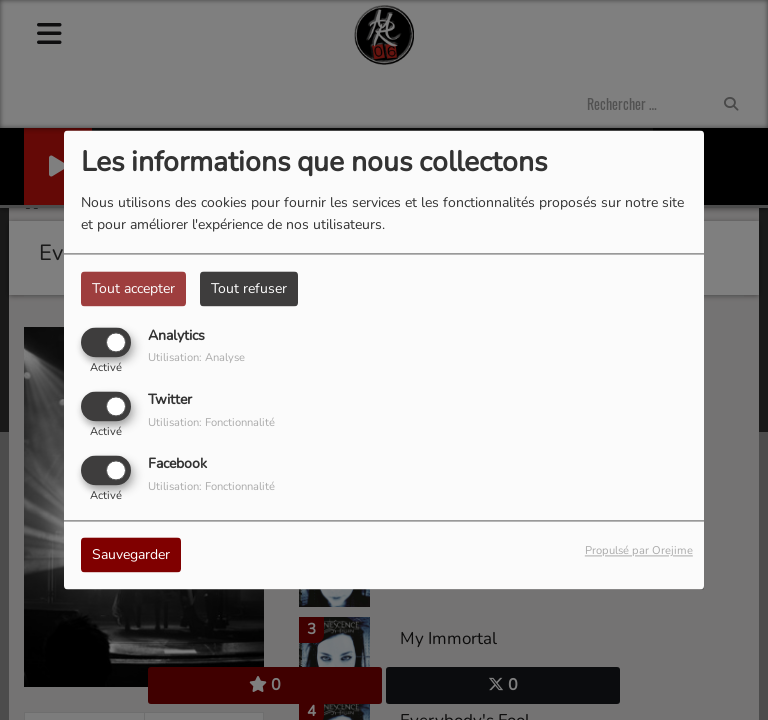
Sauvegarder (131, 555)
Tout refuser (249, 288)
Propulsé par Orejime (639, 551)
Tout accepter (133, 288)
